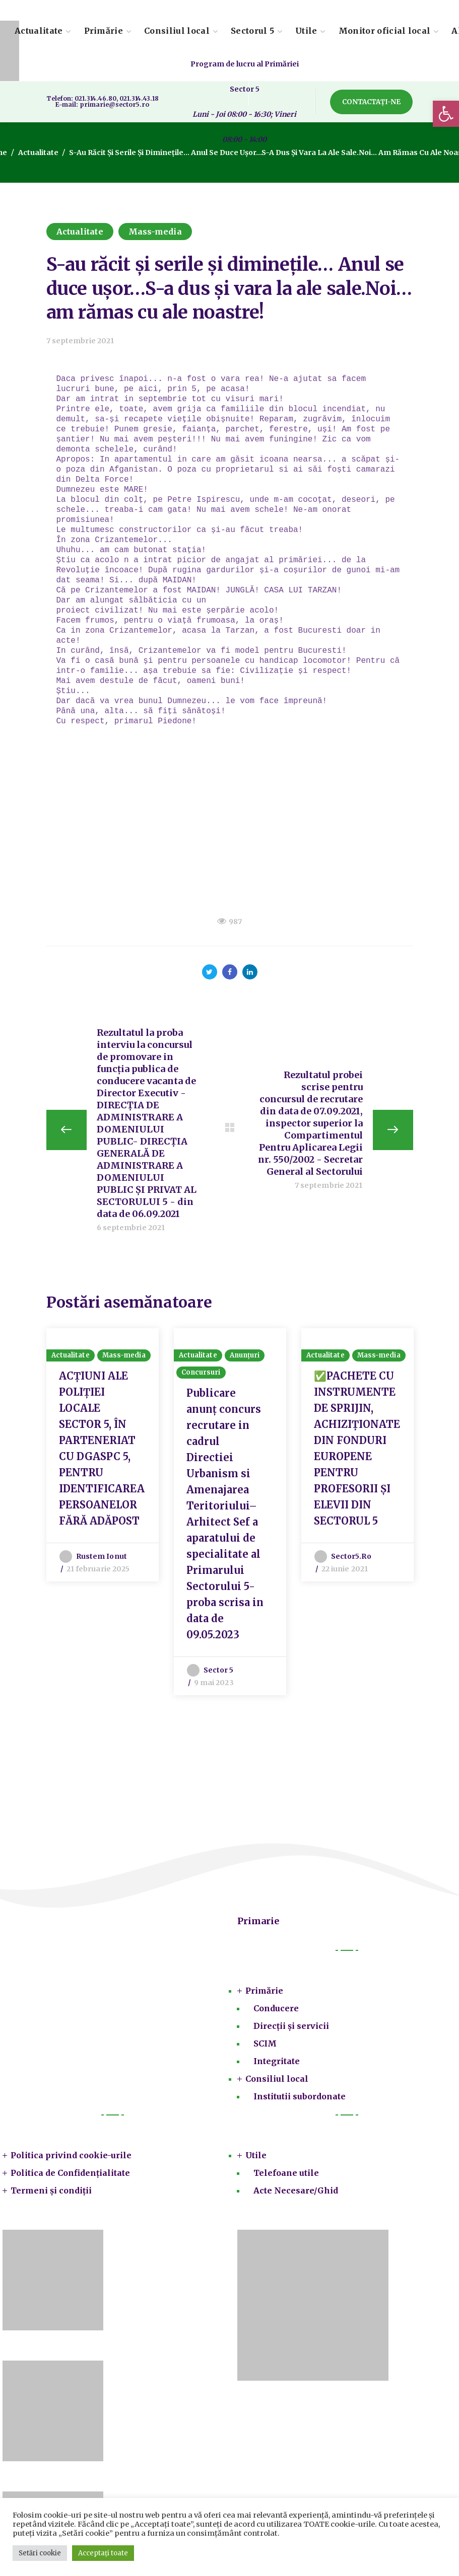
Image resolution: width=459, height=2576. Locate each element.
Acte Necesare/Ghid (295, 2191)
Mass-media (155, 231)
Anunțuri (245, 1355)
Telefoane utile (286, 2173)
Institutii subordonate (299, 2097)
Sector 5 (219, 1670)
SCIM (265, 2044)
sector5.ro (351, 1556)
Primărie (264, 1991)
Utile (256, 2156)
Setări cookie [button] (40, 2553)
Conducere (276, 2009)
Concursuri (201, 1373)
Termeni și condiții (51, 2191)
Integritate (276, 2062)
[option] (102, 1455)
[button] (446, 114)
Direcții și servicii (291, 2026)
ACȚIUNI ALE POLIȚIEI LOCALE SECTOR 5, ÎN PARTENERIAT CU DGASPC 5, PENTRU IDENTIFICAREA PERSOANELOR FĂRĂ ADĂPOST (102, 1449)
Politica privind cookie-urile (71, 2156)
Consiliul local (276, 2079)
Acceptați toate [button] (103, 2553)
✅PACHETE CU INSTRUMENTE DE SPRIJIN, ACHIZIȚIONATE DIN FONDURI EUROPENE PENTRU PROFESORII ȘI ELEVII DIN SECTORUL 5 (357, 1449)
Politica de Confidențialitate (70, 2173)
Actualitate (38, 152)
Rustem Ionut (101, 1556)
